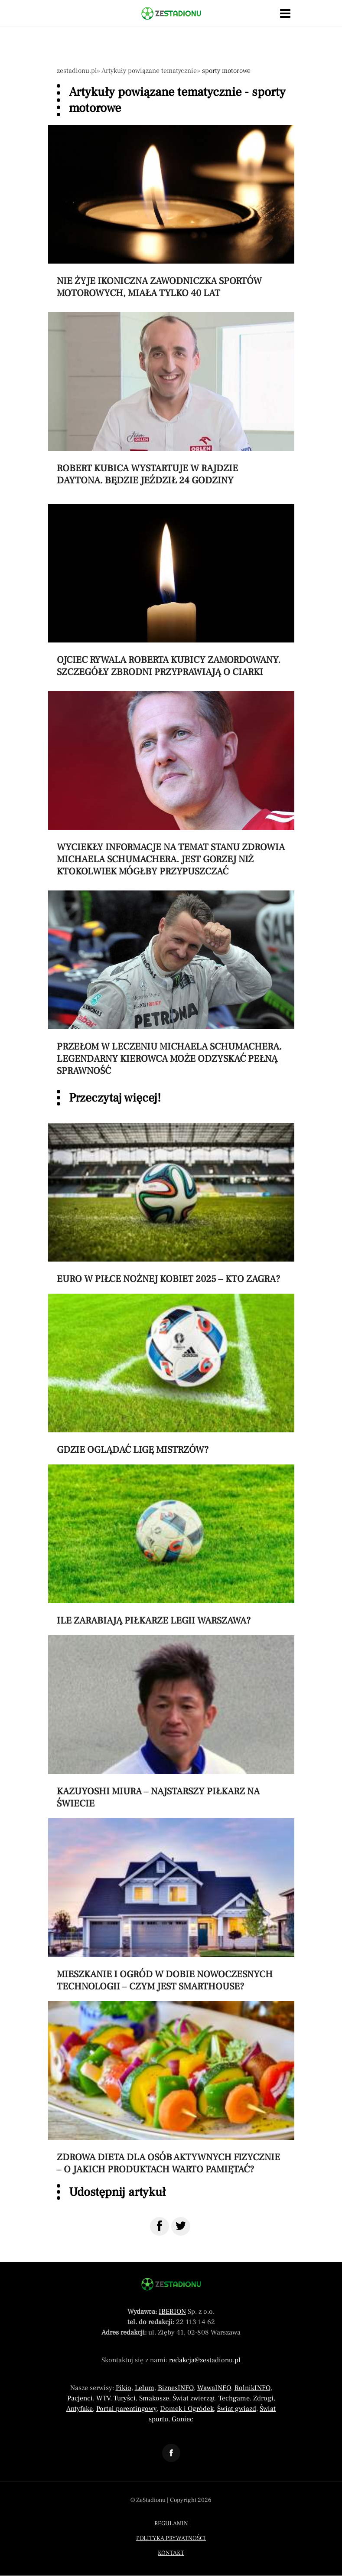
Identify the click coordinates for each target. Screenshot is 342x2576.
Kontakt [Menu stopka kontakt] (171, 2553)
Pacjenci (80, 2398)
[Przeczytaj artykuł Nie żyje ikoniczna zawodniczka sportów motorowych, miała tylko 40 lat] (171, 212)
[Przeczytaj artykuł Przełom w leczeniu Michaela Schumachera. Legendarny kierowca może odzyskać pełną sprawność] (171, 983)
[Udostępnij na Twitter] (180, 2226)
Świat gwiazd (236, 2408)
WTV (103, 2398)
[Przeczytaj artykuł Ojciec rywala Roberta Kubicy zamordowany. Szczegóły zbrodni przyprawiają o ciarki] (171, 591)
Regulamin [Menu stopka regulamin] (171, 2523)
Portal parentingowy (126, 2408)
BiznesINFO (176, 2388)
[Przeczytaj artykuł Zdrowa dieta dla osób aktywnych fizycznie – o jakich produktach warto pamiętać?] (171, 2088)
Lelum (144, 2388)
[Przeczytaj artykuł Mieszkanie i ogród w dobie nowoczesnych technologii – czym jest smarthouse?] (171, 1905)
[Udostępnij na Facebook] (159, 2226)
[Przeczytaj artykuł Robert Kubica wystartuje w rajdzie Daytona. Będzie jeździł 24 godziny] (171, 399)
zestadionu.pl (77, 70)
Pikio (123, 2388)
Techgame (234, 2398)
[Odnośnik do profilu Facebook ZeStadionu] (171, 2453)
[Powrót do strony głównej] (171, 2284)
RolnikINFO (252, 2388)
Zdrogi (263, 2398)
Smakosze (154, 2398)
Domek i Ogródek (187, 2408)
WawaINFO (214, 2388)
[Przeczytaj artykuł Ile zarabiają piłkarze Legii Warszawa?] (171, 1545)
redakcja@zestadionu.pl (205, 2360)
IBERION (172, 2311)
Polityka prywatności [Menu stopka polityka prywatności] (171, 2538)
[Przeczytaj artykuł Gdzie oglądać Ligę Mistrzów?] (171, 1375)
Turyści (125, 2398)
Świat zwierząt (194, 2398)
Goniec (182, 2419)
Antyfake (79, 2408)
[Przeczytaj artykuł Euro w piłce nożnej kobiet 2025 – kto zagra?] (171, 1204)
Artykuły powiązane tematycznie (149, 70)
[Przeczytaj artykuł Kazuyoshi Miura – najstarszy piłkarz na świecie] (171, 1722)
